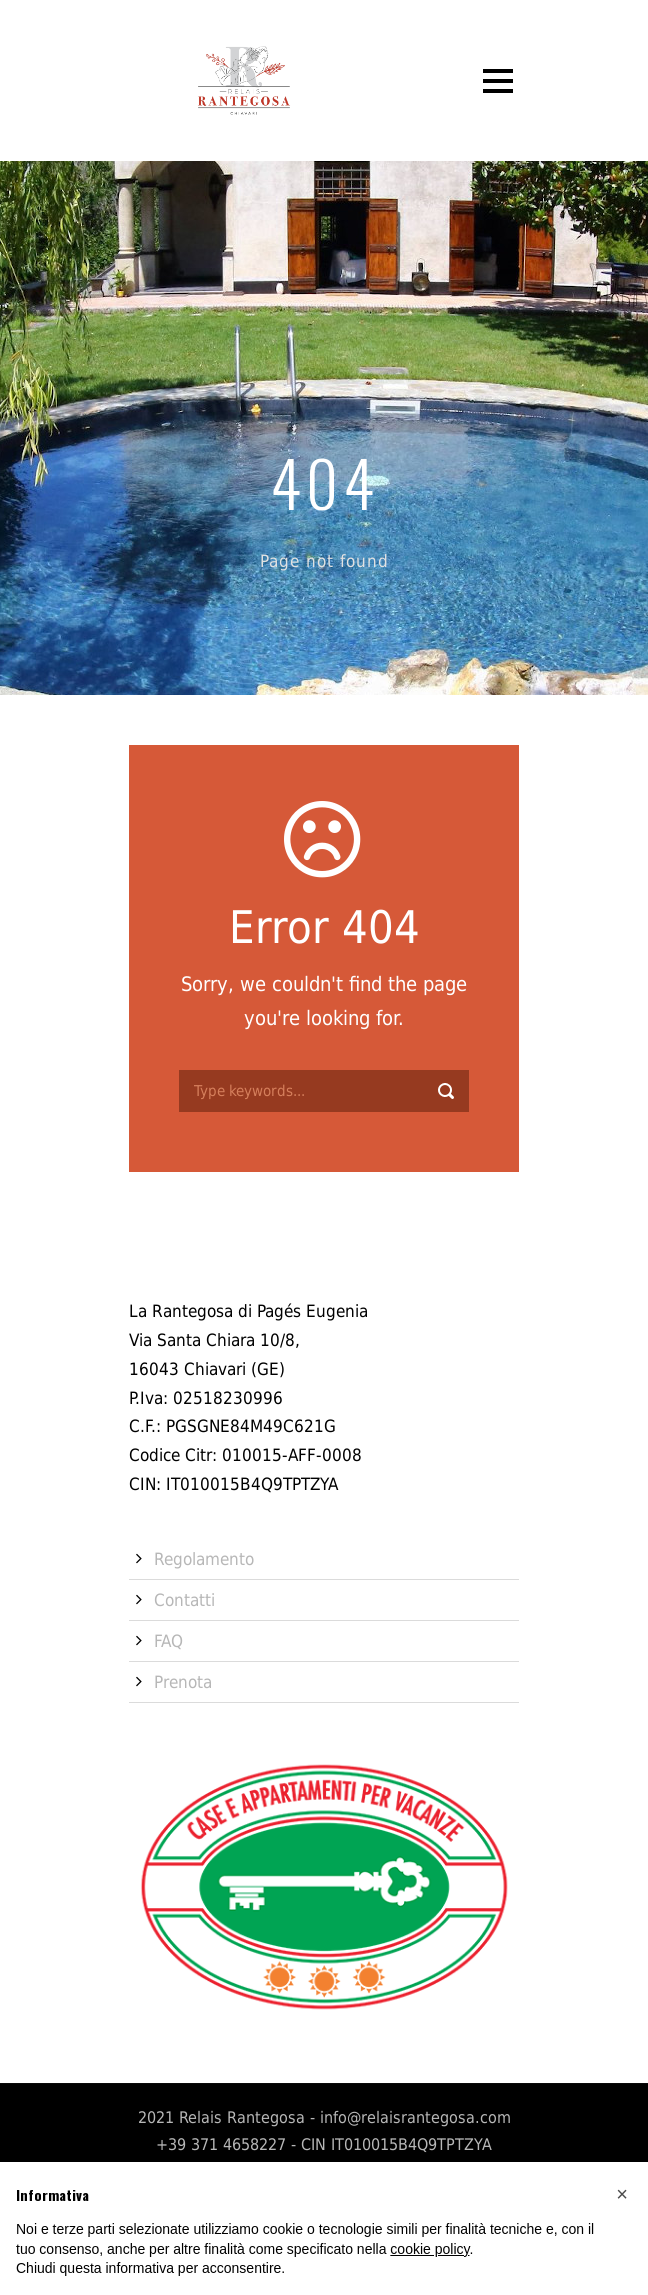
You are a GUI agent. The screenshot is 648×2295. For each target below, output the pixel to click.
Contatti (184, 1600)
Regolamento (204, 1559)
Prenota (183, 1682)
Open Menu (497, 80)
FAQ (168, 1641)
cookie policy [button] (429, 2249)
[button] (622, 2194)
